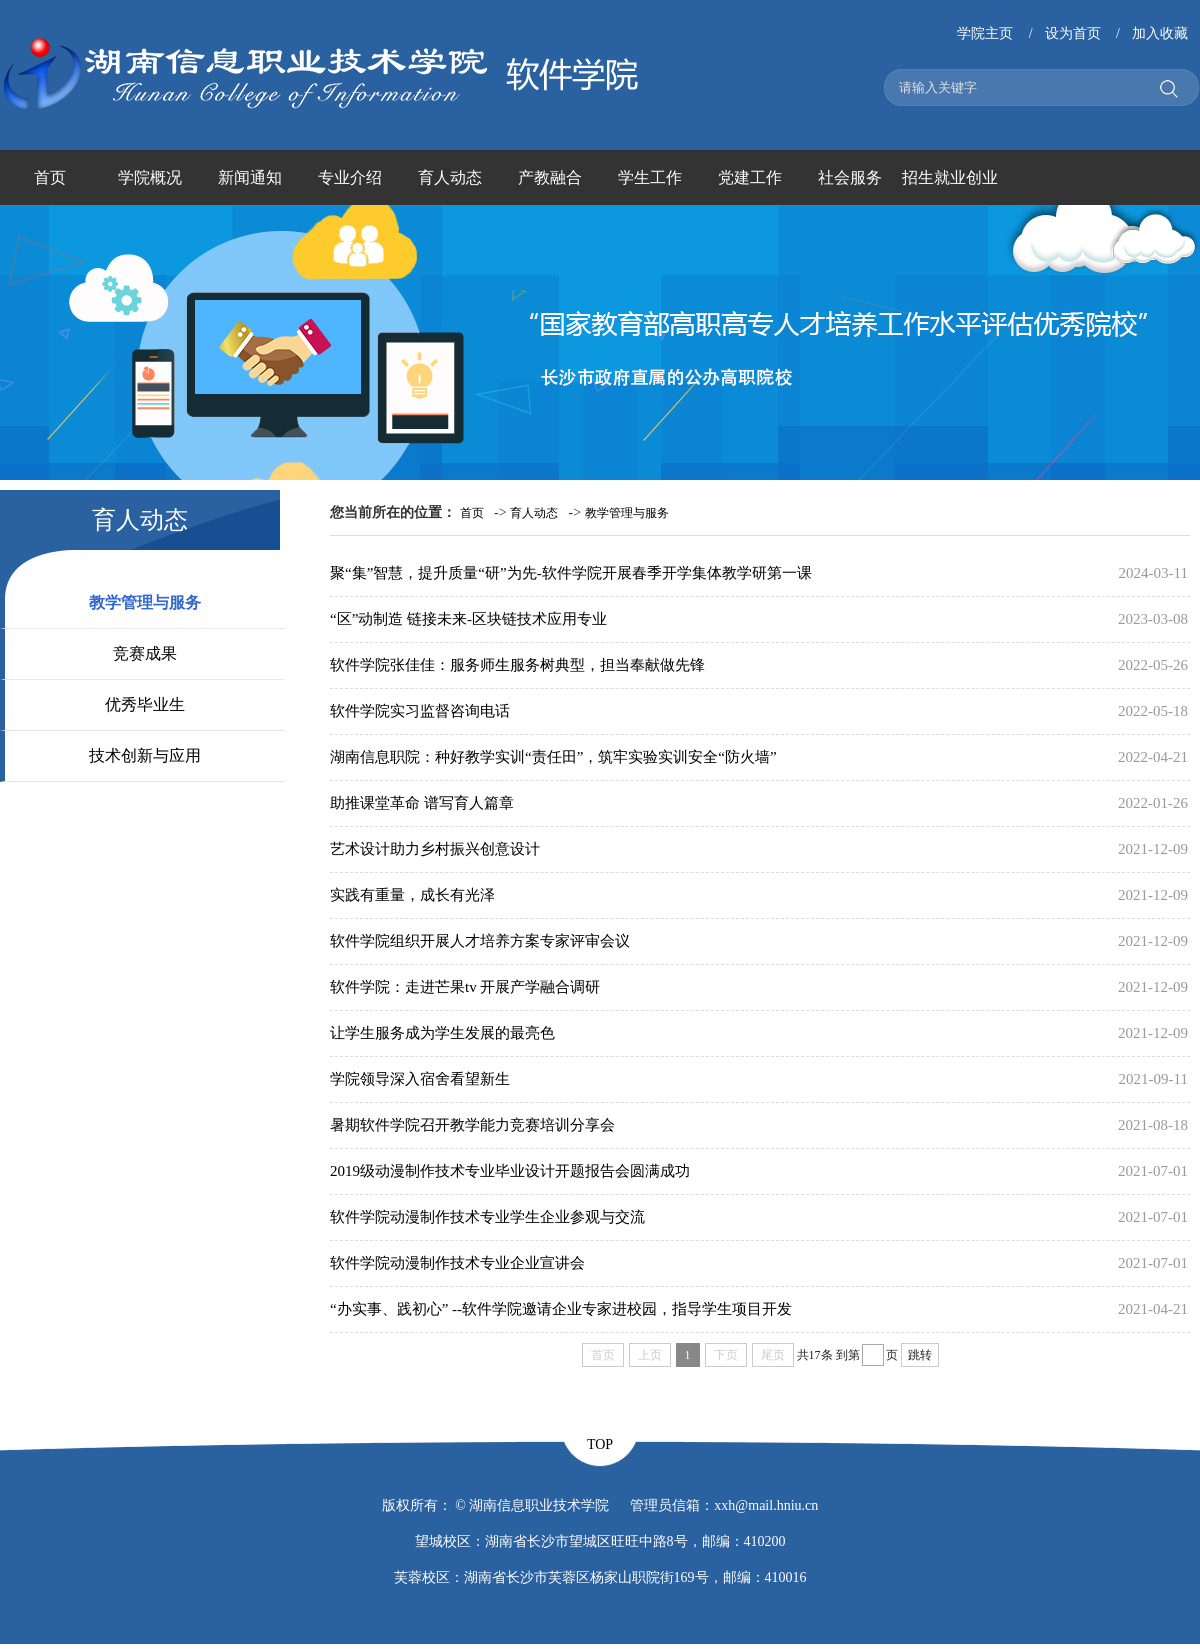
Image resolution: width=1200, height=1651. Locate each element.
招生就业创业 (950, 177)
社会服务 (850, 177)
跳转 (920, 1355)
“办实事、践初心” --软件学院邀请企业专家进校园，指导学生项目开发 (561, 1309)
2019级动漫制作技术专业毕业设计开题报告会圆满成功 (510, 1171)
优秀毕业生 (145, 704)
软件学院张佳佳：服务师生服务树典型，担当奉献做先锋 (517, 665)
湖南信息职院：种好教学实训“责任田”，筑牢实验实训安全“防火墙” (553, 757)
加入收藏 (1160, 33)
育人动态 (450, 177)
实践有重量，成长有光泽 (412, 895)
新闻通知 (250, 177)
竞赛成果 (145, 653)
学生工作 (650, 177)
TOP (600, 1444)
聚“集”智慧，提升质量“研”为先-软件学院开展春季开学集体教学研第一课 (571, 573)
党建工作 (750, 177)
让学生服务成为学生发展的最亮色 (442, 1033)
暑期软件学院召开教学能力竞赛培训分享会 (472, 1125)
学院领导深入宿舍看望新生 (420, 1079)
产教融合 (550, 177)
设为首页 (1073, 33)
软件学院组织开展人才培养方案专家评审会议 (480, 941)
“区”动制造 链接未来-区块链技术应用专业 (468, 619)
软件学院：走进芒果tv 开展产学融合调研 (465, 987)
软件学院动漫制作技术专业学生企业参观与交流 (487, 1217)
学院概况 (150, 177)
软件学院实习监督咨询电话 (420, 711)
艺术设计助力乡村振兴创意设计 (435, 849)
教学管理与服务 (145, 602)
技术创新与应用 (145, 755)
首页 (50, 177)
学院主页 (985, 33)
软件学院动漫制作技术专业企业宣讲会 (457, 1263)
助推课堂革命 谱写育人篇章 (422, 803)
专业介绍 (350, 177)
